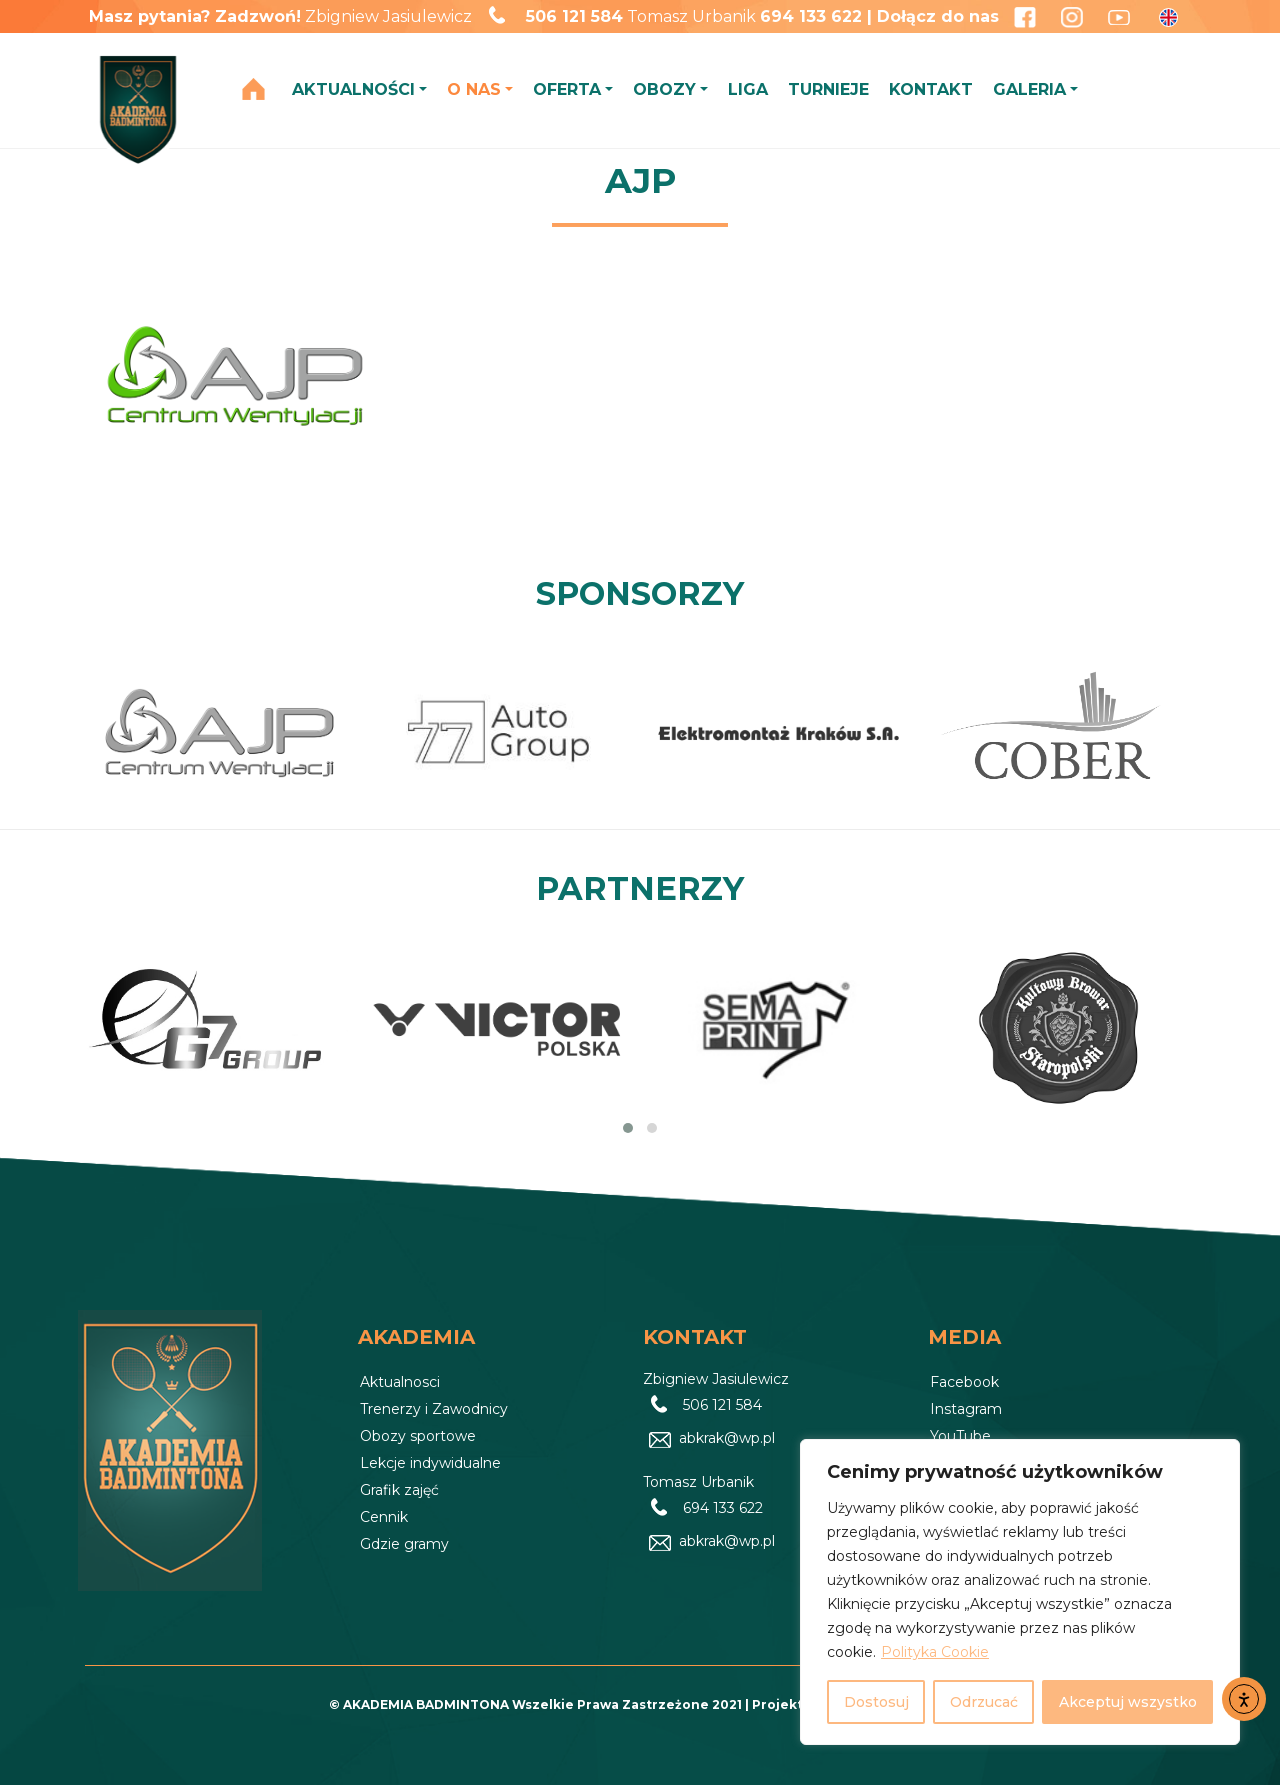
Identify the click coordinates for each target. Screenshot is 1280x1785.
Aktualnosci (400, 1382)
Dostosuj (876, 1702)
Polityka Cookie (935, 1652)
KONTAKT (931, 89)
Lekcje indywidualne (430, 1463)
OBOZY (664, 89)
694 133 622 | (818, 16)
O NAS (474, 89)
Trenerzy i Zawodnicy (434, 1409)
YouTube (960, 1436)
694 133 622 (723, 1509)
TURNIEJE (828, 89)
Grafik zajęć (399, 1490)
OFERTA (567, 89)
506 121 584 (574, 16)
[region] (1020, 1592)
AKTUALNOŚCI (353, 89)
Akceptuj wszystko (1128, 1702)
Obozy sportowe (418, 1436)
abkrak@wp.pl (727, 1439)
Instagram (966, 1409)
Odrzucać (984, 1702)
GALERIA (1029, 89)
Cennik (384, 1517)
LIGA (748, 89)
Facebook (964, 1382)
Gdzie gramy (404, 1544)
